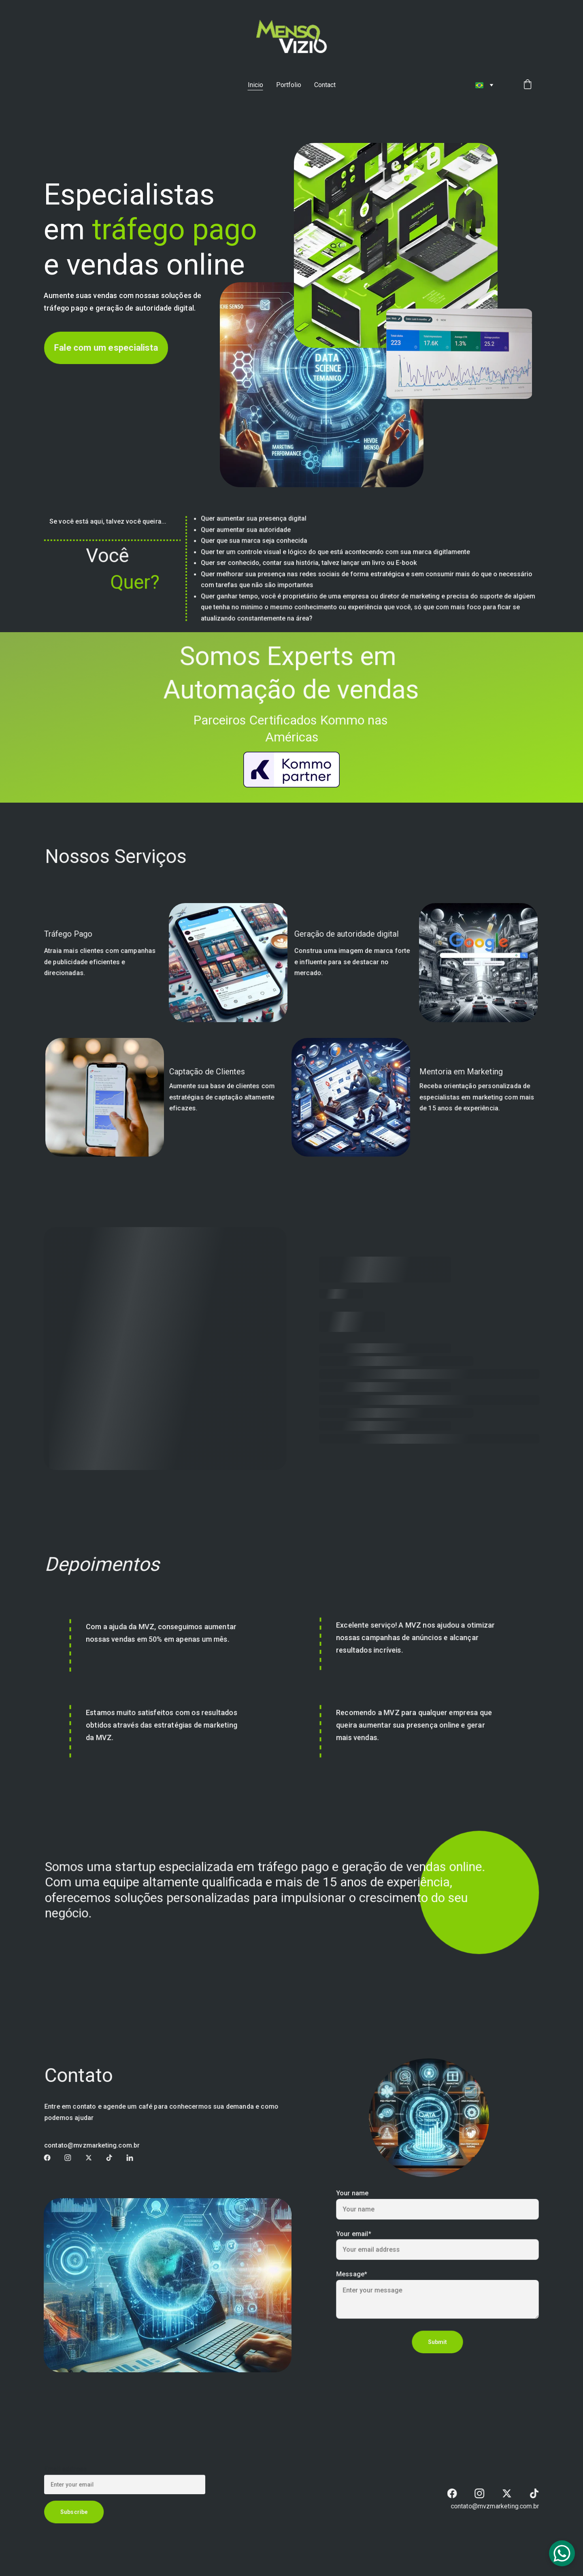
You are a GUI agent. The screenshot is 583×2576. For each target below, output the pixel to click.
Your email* (358, 2235)
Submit (437, 2338)
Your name (357, 2197)
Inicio (255, 85)
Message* (356, 2274)
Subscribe (76, 2511)
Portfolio (288, 85)
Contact (325, 85)
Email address (69, 2470)
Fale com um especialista (106, 348)
